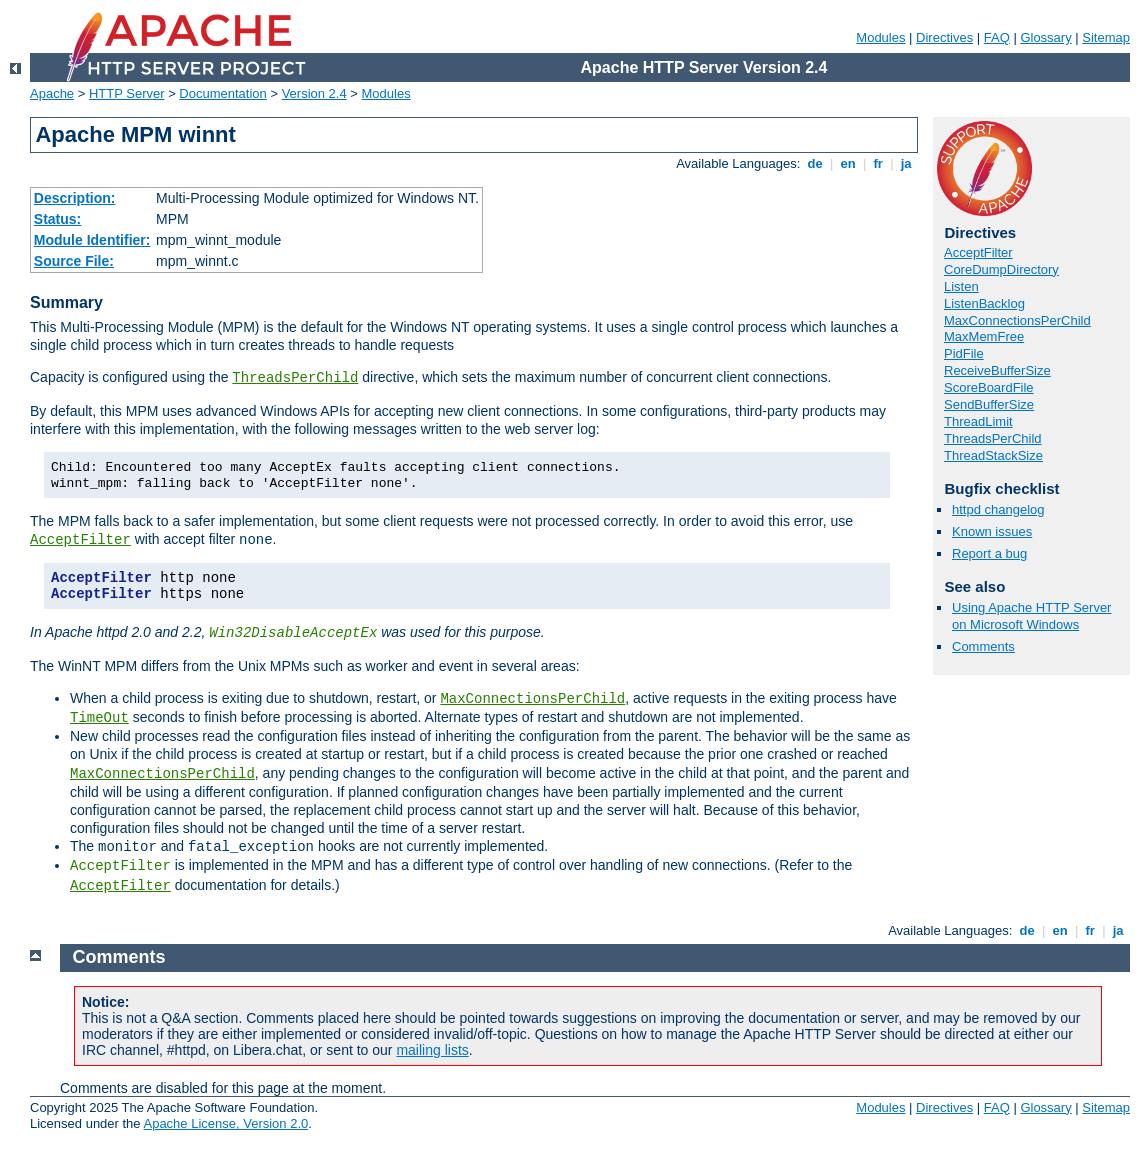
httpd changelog (998, 509)
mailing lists (432, 1050)
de (815, 163)
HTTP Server (127, 93)
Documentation (222, 93)
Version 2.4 (314, 93)
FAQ (997, 37)
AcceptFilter (80, 540)
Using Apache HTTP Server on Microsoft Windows (1031, 616)
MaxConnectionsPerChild (532, 699)
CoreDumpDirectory (1001, 269)
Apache (52, 93)
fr (878, 163)
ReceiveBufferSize (997, 370)
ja (906, 163)
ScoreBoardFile (989, 387)
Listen (961, 286)
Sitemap (1106, 37)
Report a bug (989, 553)
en (848, 163)
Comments (983, 646)
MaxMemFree (984, 336)
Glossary (1045, 37)
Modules (880, 37)
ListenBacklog (984, 303)
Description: (75, 198)
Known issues (992, 531)
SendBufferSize (989, 404)
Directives (944, 37)
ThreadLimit (978, 421)
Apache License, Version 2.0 (225, 1123)
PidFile (964, 353)
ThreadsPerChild (295, 378)
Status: (57, 219)
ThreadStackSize (993, 455)
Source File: (74, 261)
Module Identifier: (92, 240)
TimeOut (99, 718)
